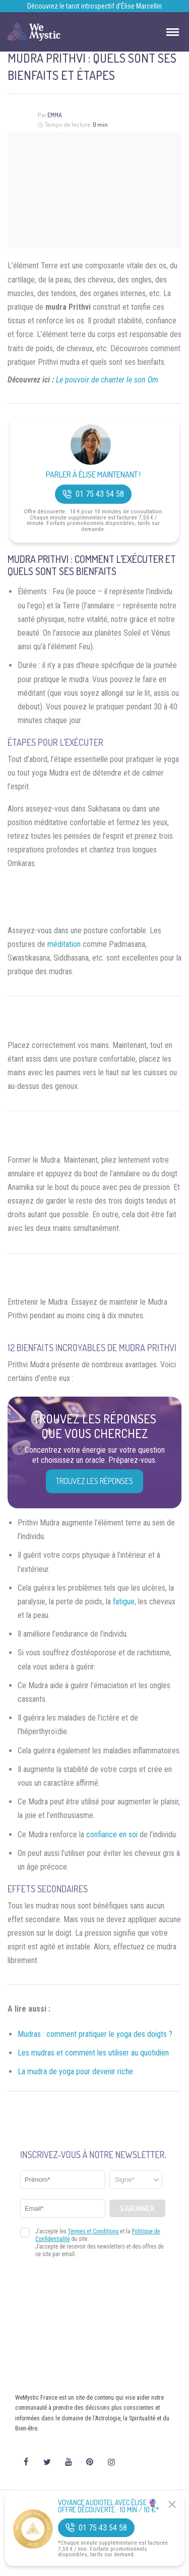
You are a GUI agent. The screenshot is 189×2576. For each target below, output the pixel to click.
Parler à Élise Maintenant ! (93, 475)
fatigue (124, 1601)
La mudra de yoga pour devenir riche (75, 2071)
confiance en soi (112, 1834)
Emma (54, 115)
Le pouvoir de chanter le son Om (107, 380)
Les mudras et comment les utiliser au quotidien (93, 2053)
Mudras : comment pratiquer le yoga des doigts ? (95, 2034)
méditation (64, 944)
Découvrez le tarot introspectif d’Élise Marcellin (94, 6)
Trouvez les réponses (94, 1481)
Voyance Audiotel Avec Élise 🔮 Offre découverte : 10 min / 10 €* (108, 2506)
